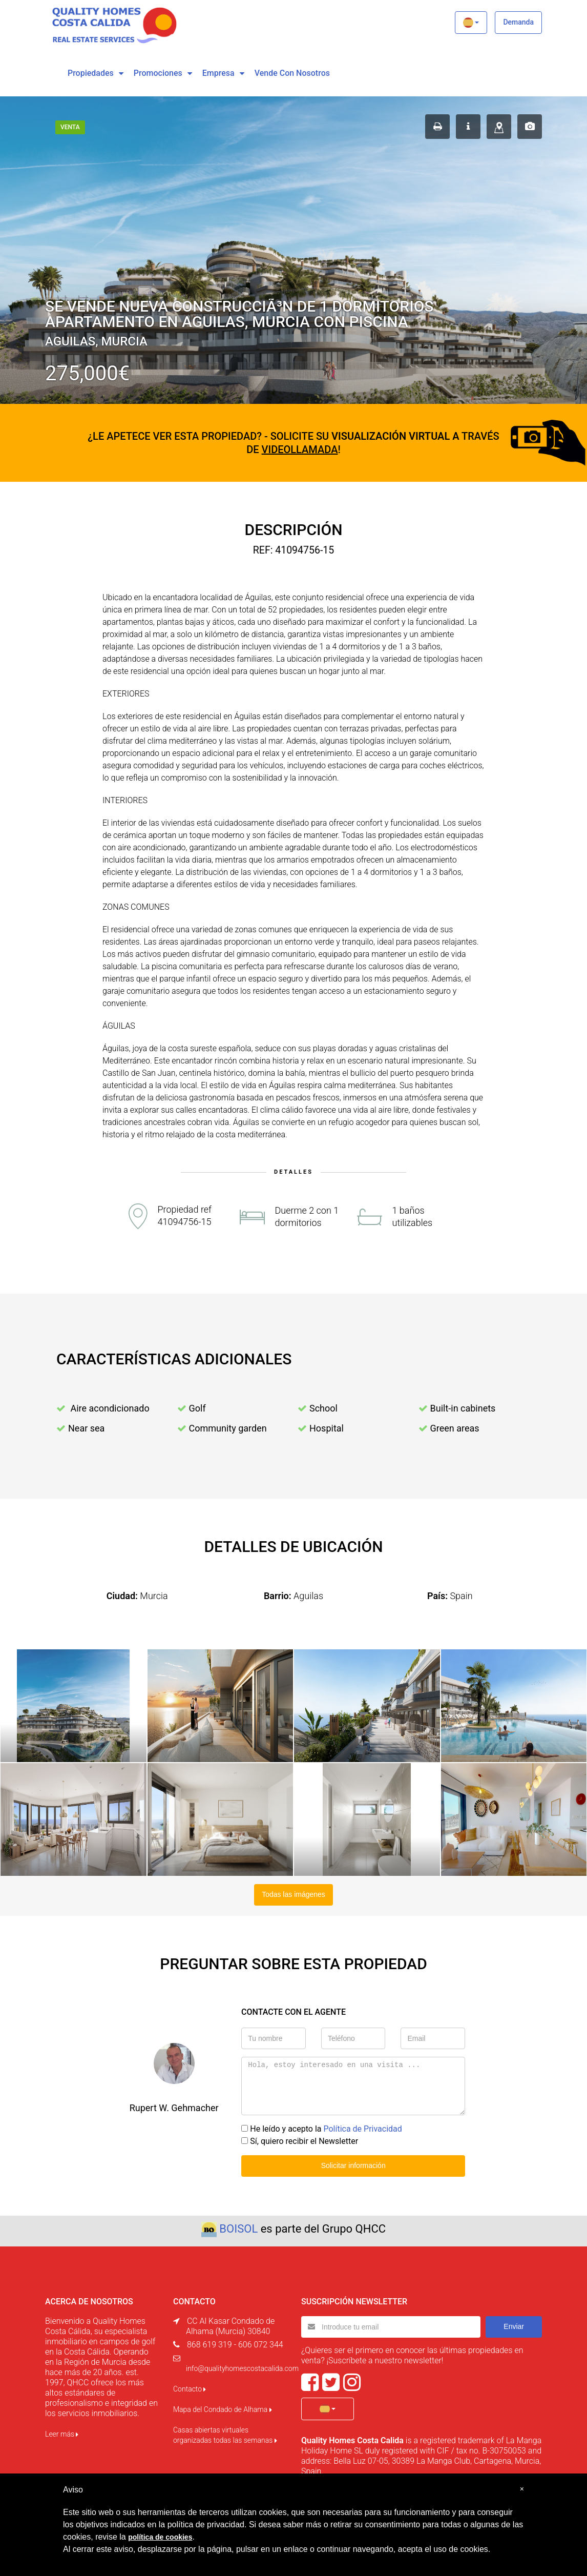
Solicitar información (353, 2165)
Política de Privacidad (362, 2129)
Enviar (514, 2326)
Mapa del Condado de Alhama (222, 2409)
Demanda (518, 22)
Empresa (218, 73)
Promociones (158, 73)
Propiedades (91, 73)
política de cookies (160, 2537)
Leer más (61, 2434)
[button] (471, 22)
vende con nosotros (292, 73)
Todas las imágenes (293, 1894)
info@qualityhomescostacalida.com (242, 2368)
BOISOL (238, 2228)
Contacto (189, 2389)
